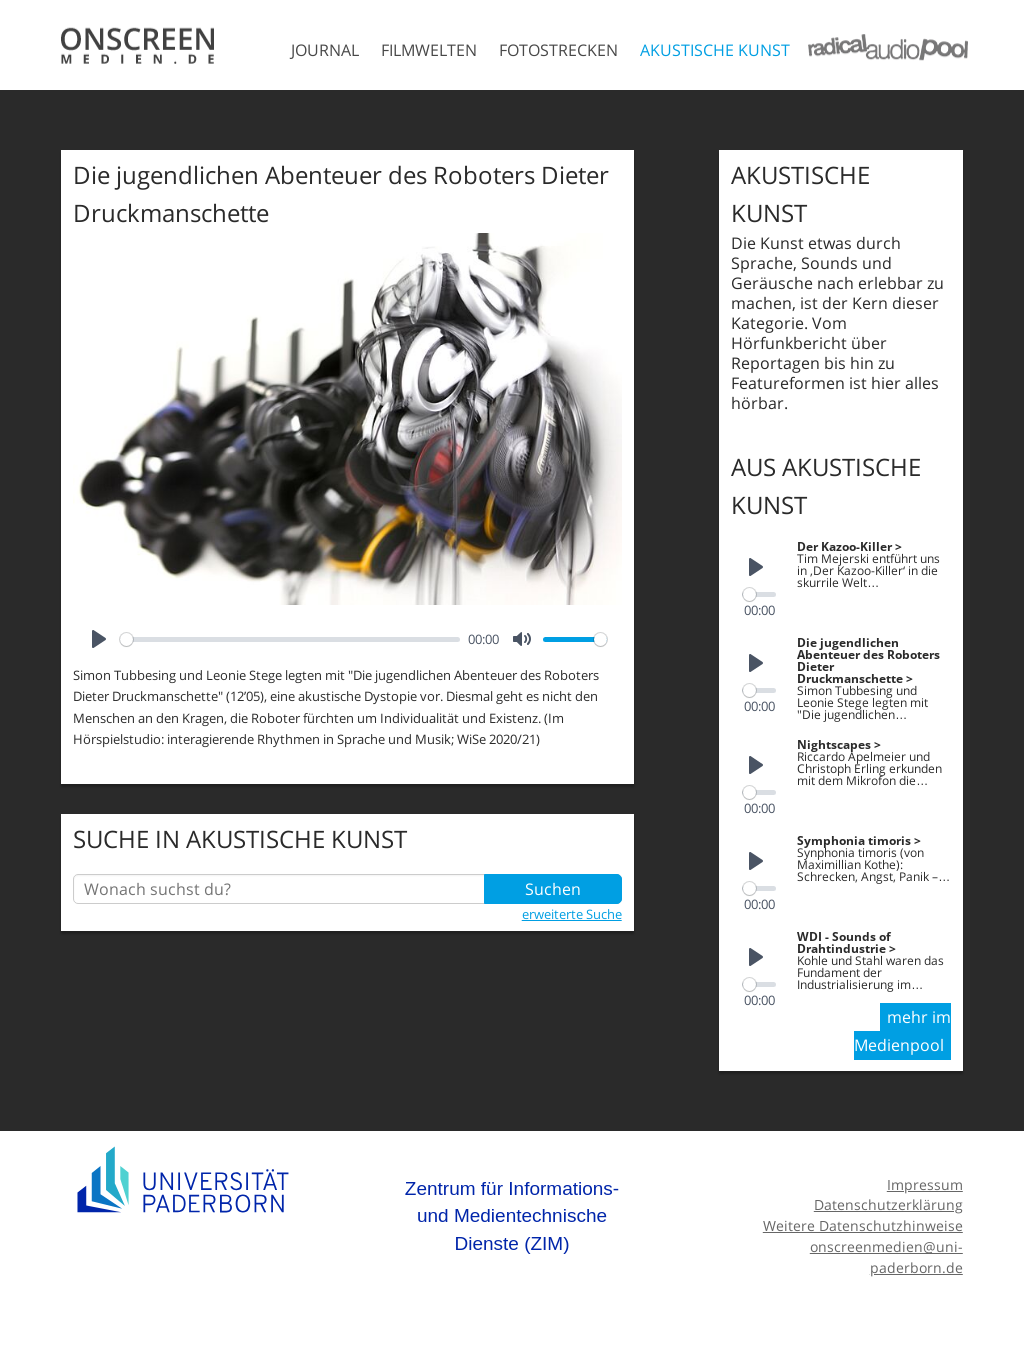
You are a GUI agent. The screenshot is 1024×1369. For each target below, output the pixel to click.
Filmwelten (429, 50)
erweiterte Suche (572, 914)
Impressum (925, 1184)
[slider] (290, 639)
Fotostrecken (558, 50)
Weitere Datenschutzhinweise (863, 1225)
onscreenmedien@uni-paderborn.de (886, 1257)
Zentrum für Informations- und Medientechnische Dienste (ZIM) (512, 1216)
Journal (325, 50)
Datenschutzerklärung (888, 1204)
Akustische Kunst (715, 50)
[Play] (99, 639)
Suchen (553, 889)
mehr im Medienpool (902, 1031)
